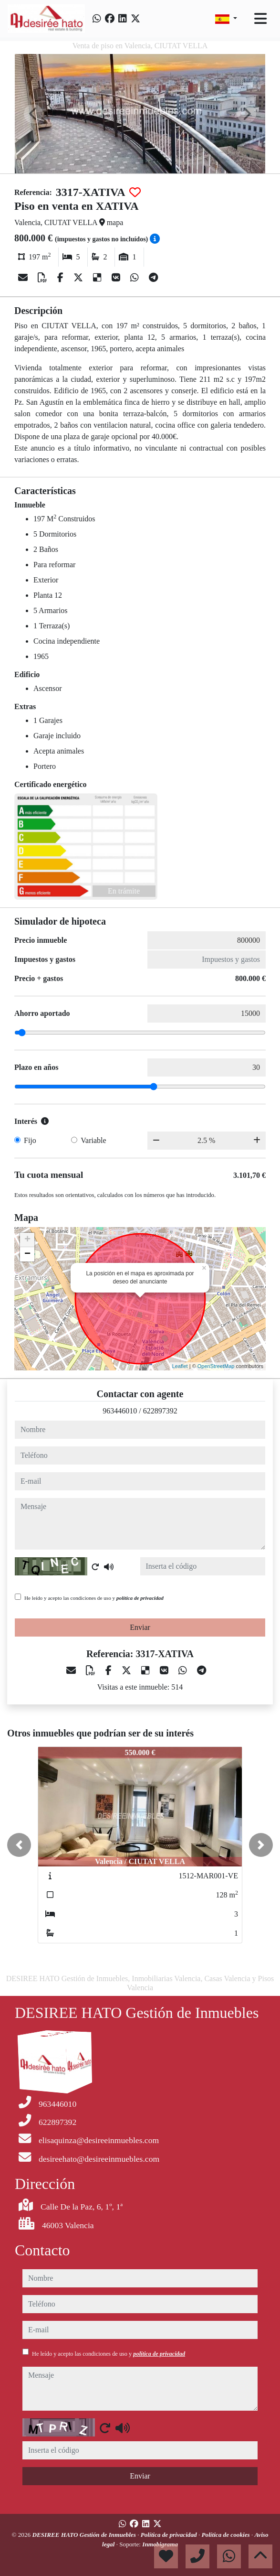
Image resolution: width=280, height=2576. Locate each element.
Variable (93, 1140)
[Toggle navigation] (260, 19)
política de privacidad (140, 1598)
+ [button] (27, 1240)
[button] (19, 1845)
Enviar (140, 1627)
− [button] (27, 1254)
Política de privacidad (169, 2534)
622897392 (160, 1411)
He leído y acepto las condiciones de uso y (94, 1598)
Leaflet (180, 1366)
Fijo (30, 1140)
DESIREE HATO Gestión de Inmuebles (84, 2534)
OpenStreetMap (216, 1366)
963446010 (120, 1411)
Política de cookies (226, 2534)
